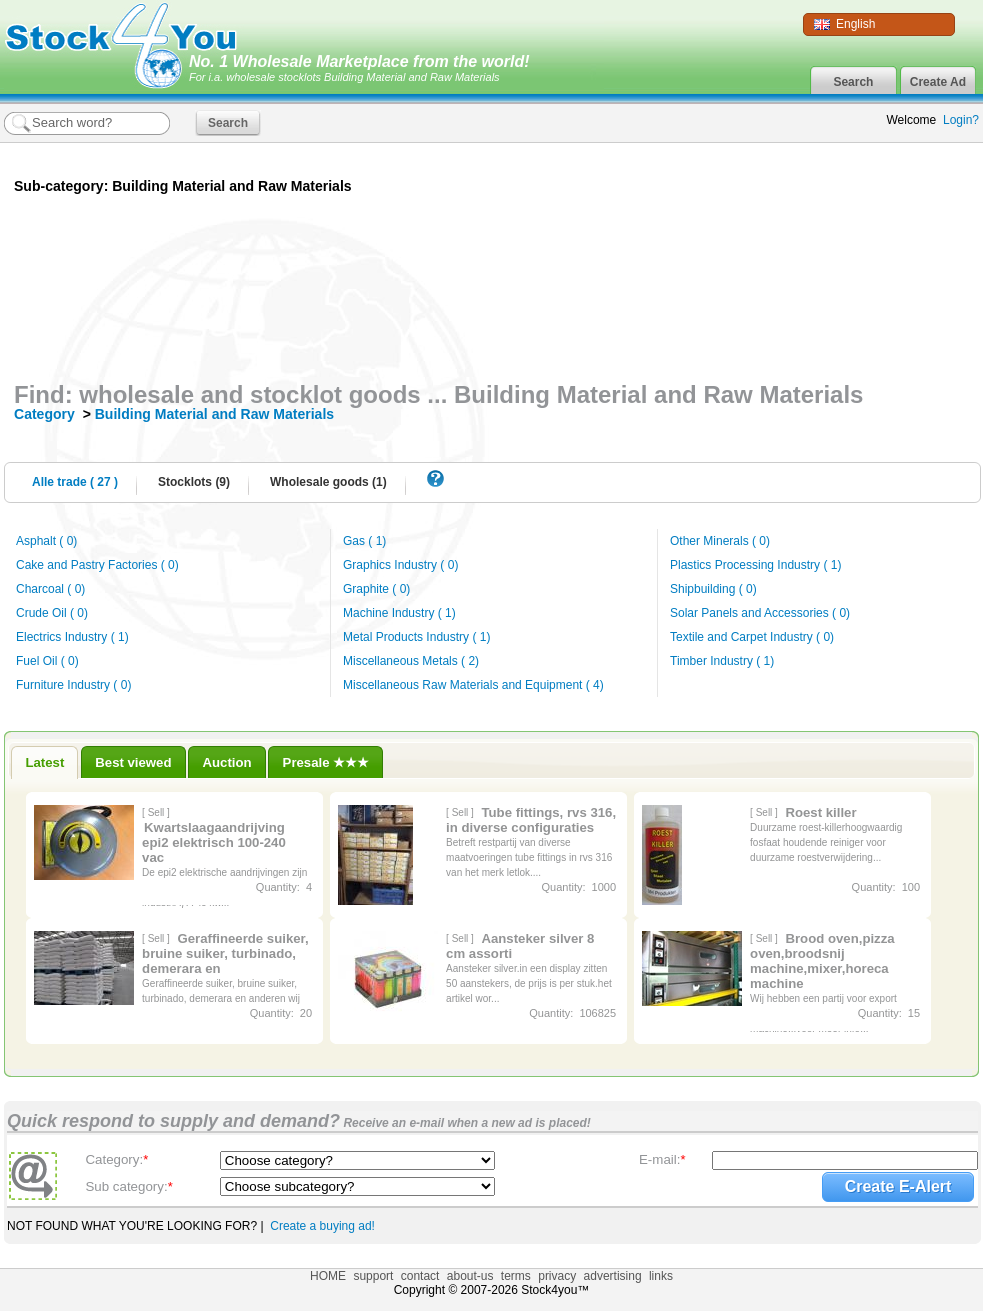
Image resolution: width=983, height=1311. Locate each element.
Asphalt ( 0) (46, 541)
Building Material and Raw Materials (214, 414)
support (373, 1276)
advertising (613, 1276)
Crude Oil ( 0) (52, 613)
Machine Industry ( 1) (399, 613)
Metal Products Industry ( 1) (416, 637)
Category (46, 414)
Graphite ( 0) (376, 589)
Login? (961, 120)
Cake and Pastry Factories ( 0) (97, 565)
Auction (227, 762)
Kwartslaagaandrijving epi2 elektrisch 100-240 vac (214, 842)
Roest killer (820, 812)
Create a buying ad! (322, 1226)
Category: (116, 1159)
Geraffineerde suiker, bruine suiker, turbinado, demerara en (225, 953)
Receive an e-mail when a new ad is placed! (465, 1123)
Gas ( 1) (364, 541)
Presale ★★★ (326, 762)
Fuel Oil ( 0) (47, 661)
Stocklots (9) (194, 482)
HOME (328, 1276)
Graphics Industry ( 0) (400, 565)
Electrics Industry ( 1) (72, 637)
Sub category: (128, 1186)
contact (420, 1276)
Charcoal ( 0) (50, 589)
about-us (470, 1276)
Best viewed (133, 762)
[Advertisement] (755, 288)
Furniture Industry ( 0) (73, 685)
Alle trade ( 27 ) (75, 482)
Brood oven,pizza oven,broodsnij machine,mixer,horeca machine (822, 961)
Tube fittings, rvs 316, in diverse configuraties (531, 820)
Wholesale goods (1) (328, 482)
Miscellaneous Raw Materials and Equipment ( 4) (473, 685)
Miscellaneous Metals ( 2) (411, 661)
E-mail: (662, 1159)
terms (516, 1276)
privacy (557, 1276)
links (661, 1276)
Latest (44, 762)
